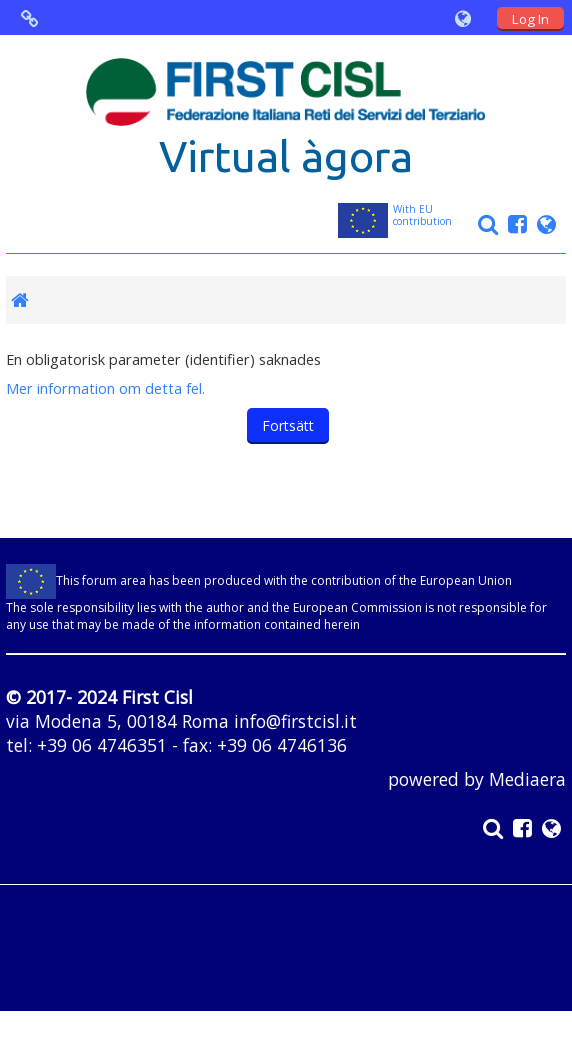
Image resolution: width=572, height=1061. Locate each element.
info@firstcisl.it (295, 721)
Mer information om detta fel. (105, 388)
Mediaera (527, 779)
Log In (530, 19)
